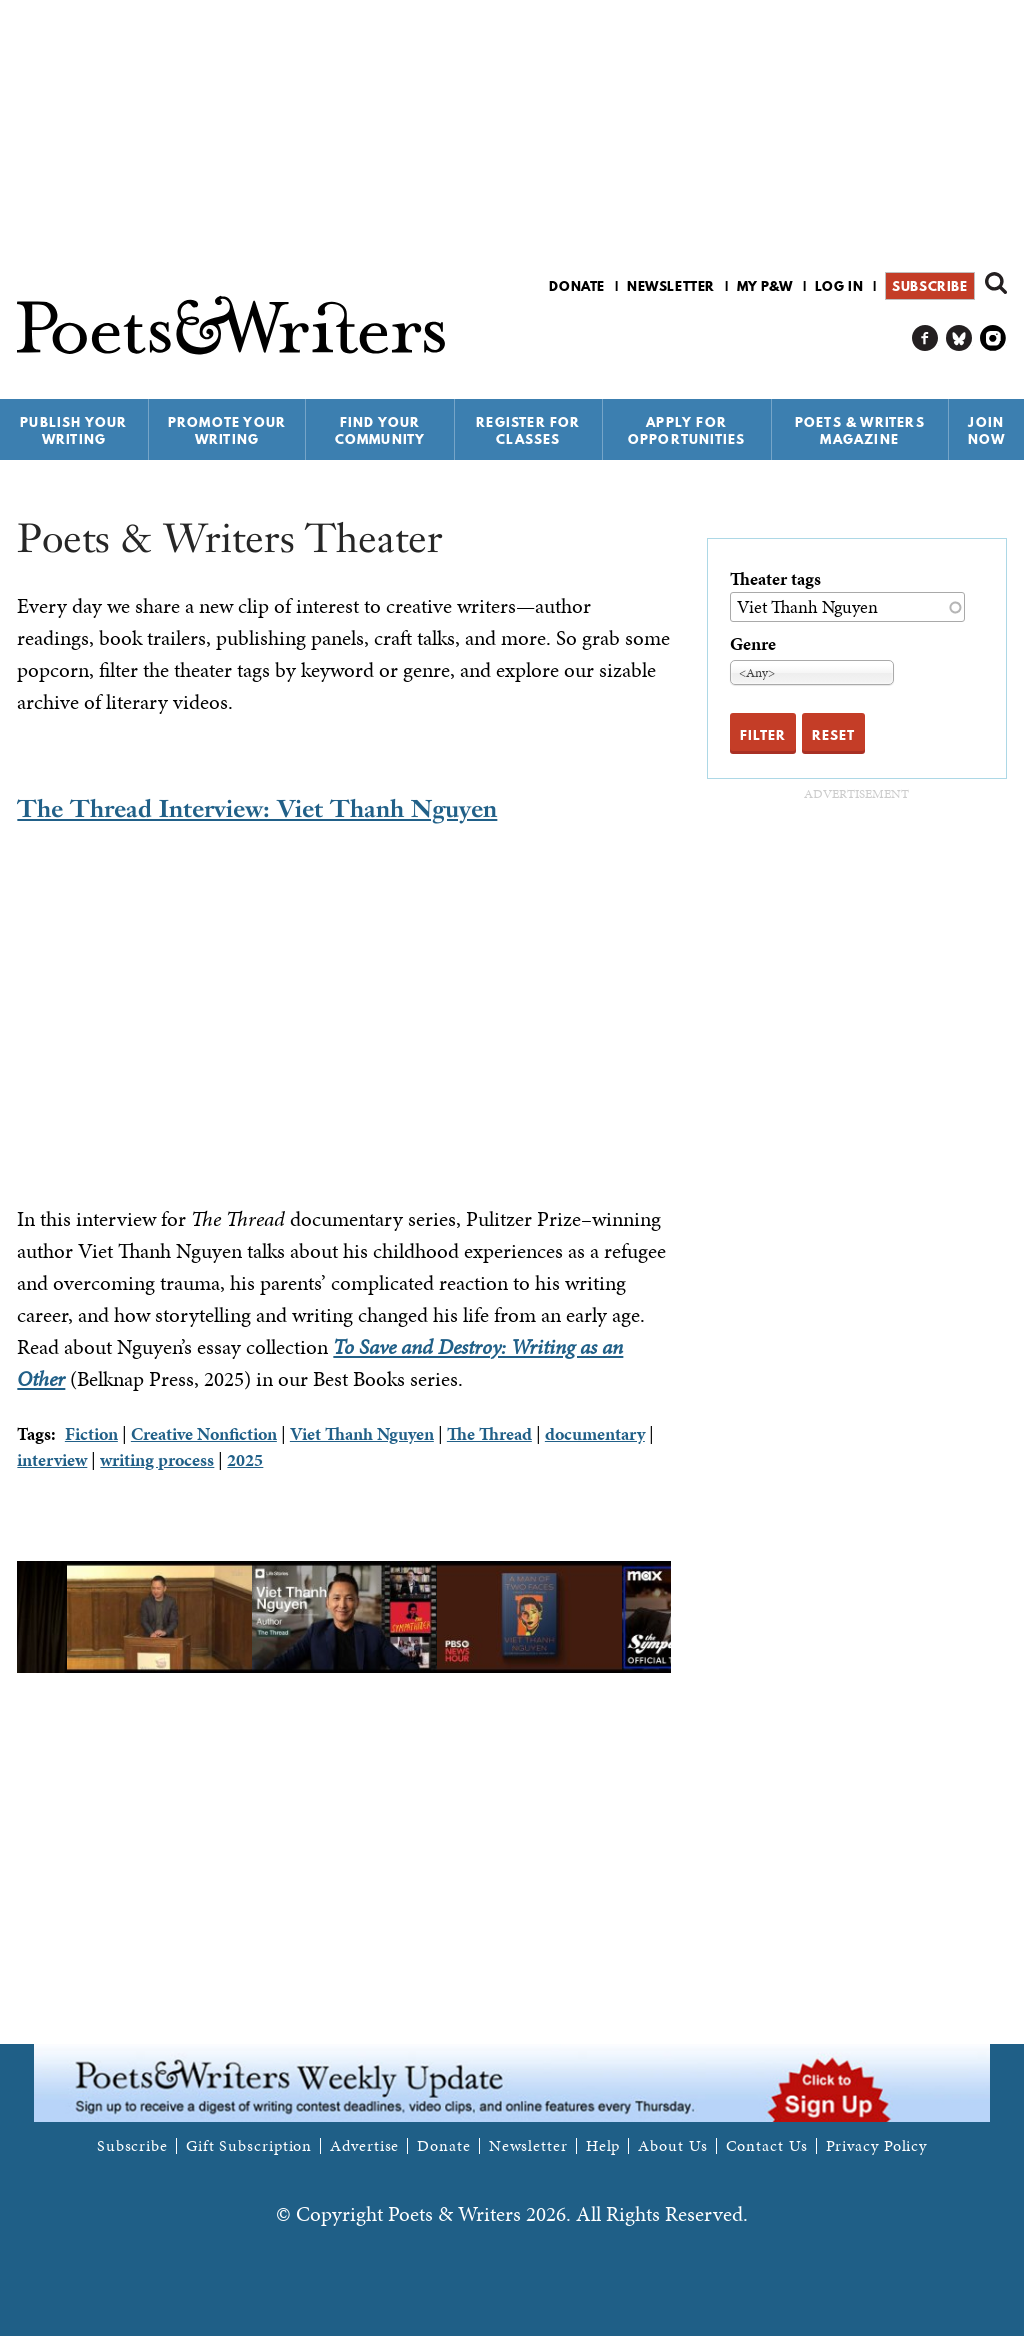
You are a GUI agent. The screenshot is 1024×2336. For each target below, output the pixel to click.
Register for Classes (528, 430)
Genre (753, 643)
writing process (157, 1459)
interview (52, 1459)
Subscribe (929, 286)
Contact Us (767, 2146)
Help (603, 2146)
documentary (595, 1433)
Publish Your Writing (73, 430)
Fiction (91, 1433)
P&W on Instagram (993, 338)
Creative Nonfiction (204, 1433)
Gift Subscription (249, 2146)
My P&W (765, 286)
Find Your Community (380, 430)
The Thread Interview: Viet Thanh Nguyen (257, 808)
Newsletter (671, 286)
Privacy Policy (877, 2146)
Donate (577, 286)
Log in (839, 286)
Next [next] (686, 1617)
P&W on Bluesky (959, 338)
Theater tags (775, 578)
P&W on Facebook (925, 338)
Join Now (987, 430)
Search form (996, 283)
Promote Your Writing (227, 430)
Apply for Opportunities (687, 430)
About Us (672, 2146)
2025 (245, 1459)
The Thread (489, 1433)
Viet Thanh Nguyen (362, 1433)
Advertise (364, 2146)
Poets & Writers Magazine (860, 430)
